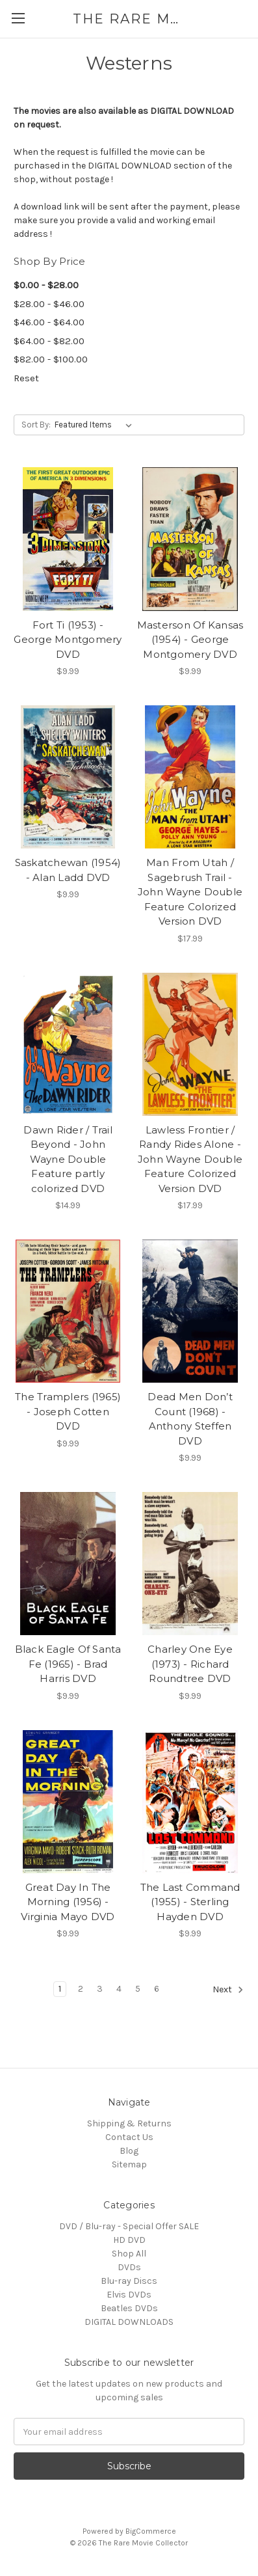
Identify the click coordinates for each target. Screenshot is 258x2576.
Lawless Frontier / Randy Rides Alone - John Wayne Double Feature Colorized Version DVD (190, 1159)
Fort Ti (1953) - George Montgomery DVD (68, 639)
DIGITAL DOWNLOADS (129, 2321)
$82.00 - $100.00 (51, 359)
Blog (129, 2150)
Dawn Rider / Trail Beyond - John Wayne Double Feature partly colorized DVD (67, 1159)
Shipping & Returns (129, 2123)
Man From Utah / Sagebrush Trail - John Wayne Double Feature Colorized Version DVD (190, 891)
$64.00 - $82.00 (49, 341)
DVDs (129, 2267)
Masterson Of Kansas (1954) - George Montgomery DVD (190, 639)
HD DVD (129, 2239)
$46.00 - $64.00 (49, 322)
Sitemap (129, 2164)
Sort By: (36, 424)
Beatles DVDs (129, 2308)
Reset (26, 378)
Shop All (129, 2253)
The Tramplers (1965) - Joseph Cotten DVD (68, 1411)
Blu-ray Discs (129, 2280)
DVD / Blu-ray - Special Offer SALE (129, 2226)
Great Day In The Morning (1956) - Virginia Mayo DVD (67, 1902)
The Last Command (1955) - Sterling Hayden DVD (190, 1902)
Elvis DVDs (129, 2294)
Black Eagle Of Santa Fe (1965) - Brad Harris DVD (68, 1664)
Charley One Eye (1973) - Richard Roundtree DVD (190, 1664)
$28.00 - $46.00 (49, 304)
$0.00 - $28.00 (46, 285)
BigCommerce (150, 2531)
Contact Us (129, 2137)
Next (228, 1989)
